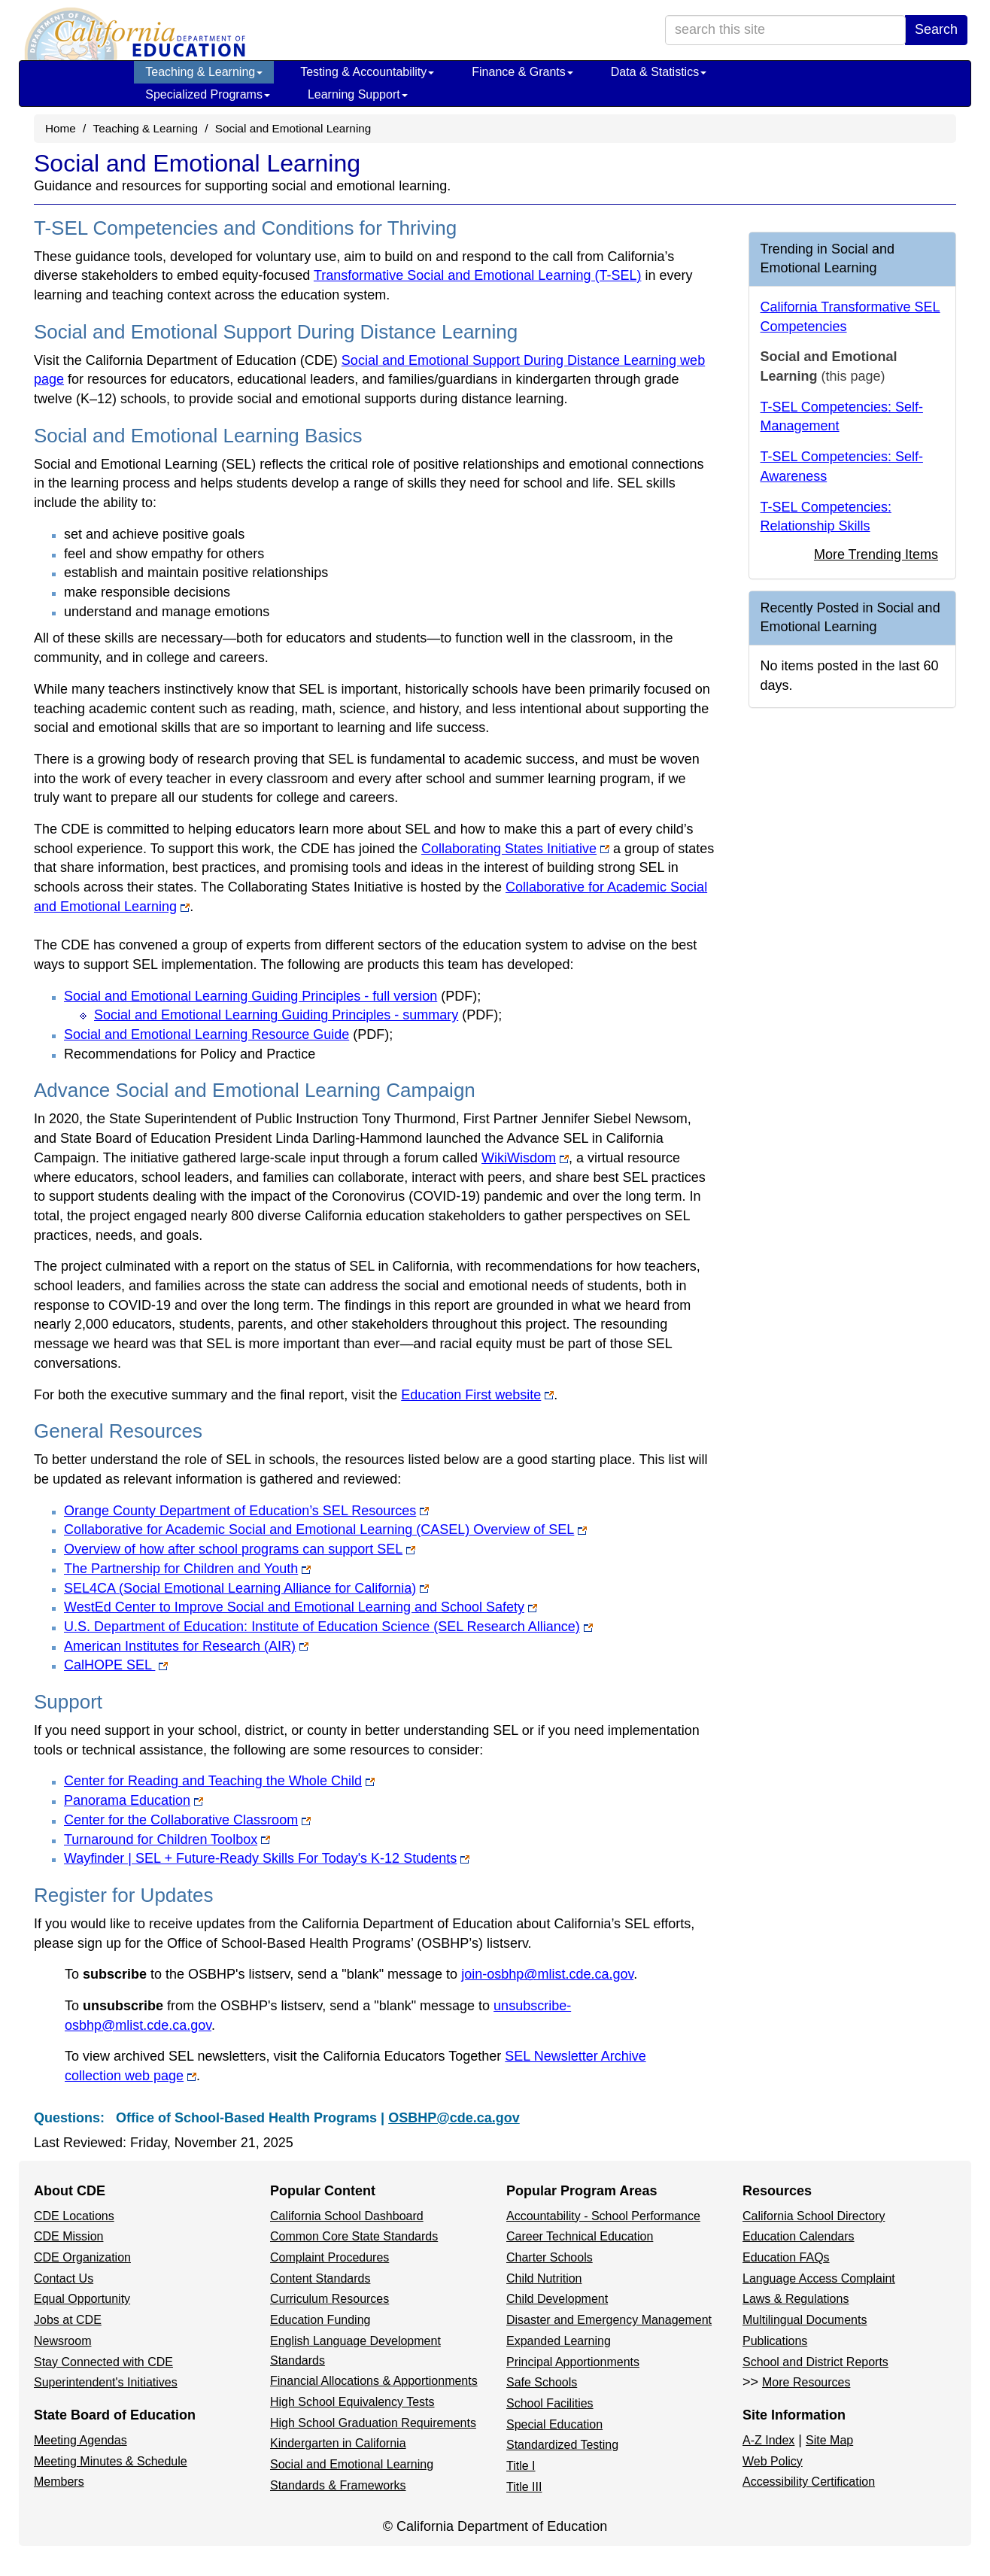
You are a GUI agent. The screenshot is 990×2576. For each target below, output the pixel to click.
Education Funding (320, 2319)
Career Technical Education (579, 2236)
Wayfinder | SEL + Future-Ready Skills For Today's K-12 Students (266, 1858)
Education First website (477, 1394)
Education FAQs (786, 2257)
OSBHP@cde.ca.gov (454, 2117)
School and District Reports (815, 2362)
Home (60, 128)
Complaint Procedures (329, 2257)
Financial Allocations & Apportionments (374, 2380)
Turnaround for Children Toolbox (167, 1839)
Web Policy (772, 2461)
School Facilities (550, 2403)
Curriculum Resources (329, 2298)
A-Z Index (768, 2440)
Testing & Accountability (367, 71)
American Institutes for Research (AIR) (186, 1646)
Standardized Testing (562, 2444)
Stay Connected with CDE (103, 2362)
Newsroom (62, 2340)
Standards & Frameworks (338, 2485)
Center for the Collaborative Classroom (187, 1819)
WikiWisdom (525, 1157)
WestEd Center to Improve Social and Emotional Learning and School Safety (300, 1607)
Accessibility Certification (808, 2481)
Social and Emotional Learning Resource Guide (226, 1034)
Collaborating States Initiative (515, 848)
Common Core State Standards (354, 2236)
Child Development (557, 2298)
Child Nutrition (544, 2278)
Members (59, 2481)
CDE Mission (68, 2236)
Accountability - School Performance (603, 2216)
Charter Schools (549, 2257)
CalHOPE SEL (116, 1664)
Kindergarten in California (338, 2443)
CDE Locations (74, 2216)
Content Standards (320, 2278)
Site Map (829, 2440)
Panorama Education (133, 1800)
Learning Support (358, 94)
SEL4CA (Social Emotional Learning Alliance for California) (246, 1588)
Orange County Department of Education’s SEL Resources (246, 1510)
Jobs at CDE (68, 2319)
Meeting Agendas (80, 2440)
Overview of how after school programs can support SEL (239, 1549)
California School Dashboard (347, 2216)
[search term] (785, 30)
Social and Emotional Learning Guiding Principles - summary (296, 1014)
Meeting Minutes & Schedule (110, 2461)
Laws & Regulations (795, 2298)
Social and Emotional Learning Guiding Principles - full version (270, 996)
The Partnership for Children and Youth (187, 1568)
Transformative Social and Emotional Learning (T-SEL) (478, 275)
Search (936, 29)
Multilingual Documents (804, 2319)
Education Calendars (798, 2236)
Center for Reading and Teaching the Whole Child (219, 1780)
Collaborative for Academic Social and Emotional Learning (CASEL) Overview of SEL (325, 1529)
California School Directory (813, 2216)
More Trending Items (876, 554)
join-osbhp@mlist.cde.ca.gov (547, 1974)
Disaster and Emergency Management (609, 2319)
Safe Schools (541, 2382)
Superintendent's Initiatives (106, 2382)
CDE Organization (82, 2257)
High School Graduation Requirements (373, 2423)
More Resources (806, 2382)
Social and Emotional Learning (351, 2464)
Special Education (554, 2424)
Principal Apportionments (572, 2362)
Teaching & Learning (204, 71)
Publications (774, 2340)
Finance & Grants (522, 71)
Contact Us (63, 2278)
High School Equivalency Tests (352, 2401)
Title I (521, 2465)
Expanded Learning (558, 2340)
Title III (524, 2486)
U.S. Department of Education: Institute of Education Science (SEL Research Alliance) (328, 1626)
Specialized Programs (207, 94)
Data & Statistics (658, 71)
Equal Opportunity (82, 2298)
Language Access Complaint (818, 2278)
